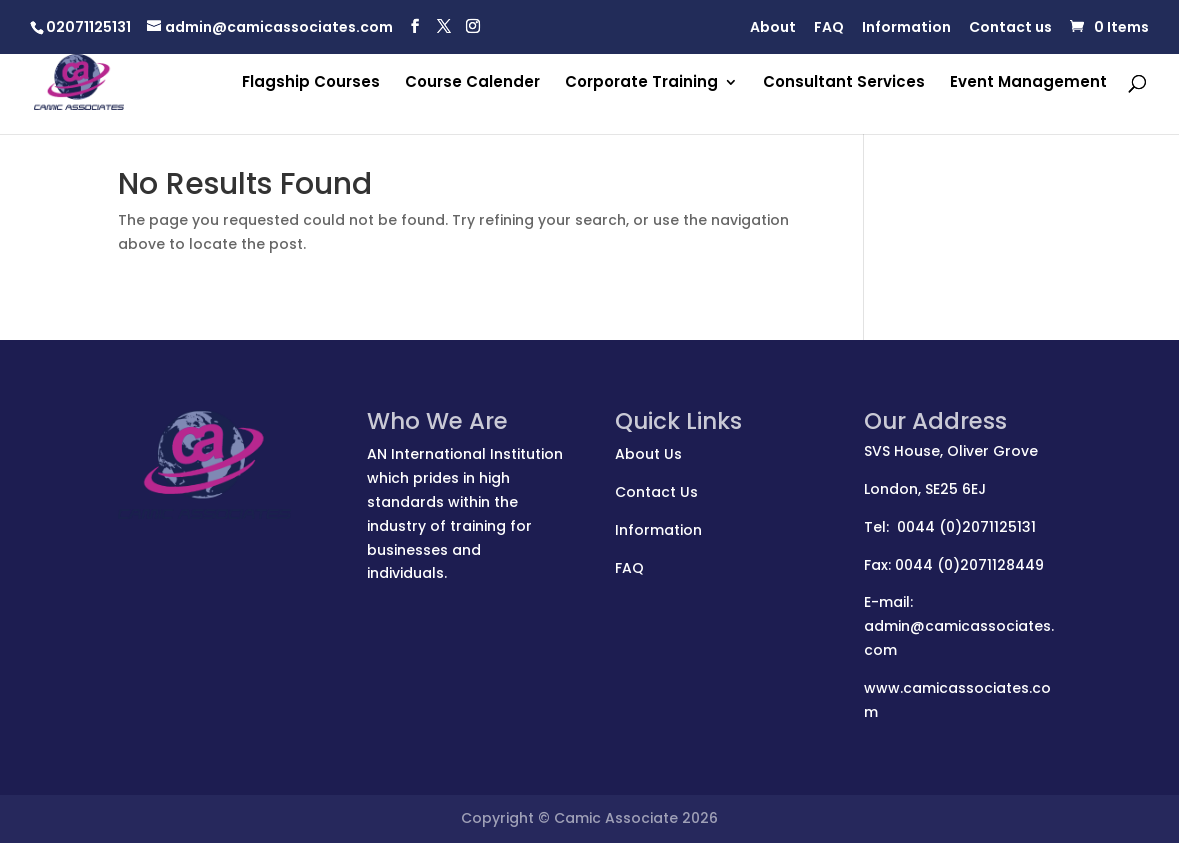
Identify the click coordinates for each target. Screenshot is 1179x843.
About (773, 28)
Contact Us (656, 492)
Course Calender (472, 83)
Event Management (1028, 83)
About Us (648, 454)
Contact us (1010, 28)
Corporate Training (641, 83)
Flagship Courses (311, 83)
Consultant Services (844, 83)
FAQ (829, 28)
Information (906, 28)
